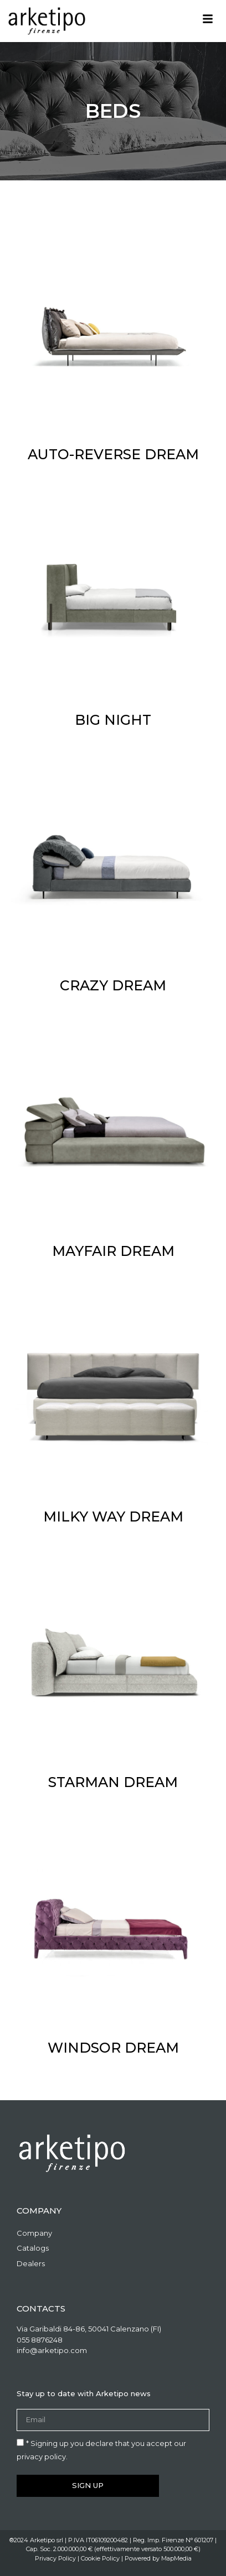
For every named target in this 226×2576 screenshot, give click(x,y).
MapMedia (176, 2558)
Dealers (31, 2263)
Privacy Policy (55, 2558)
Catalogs (33, 2247)
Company (34, 2233)
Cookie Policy (100, 2558)
